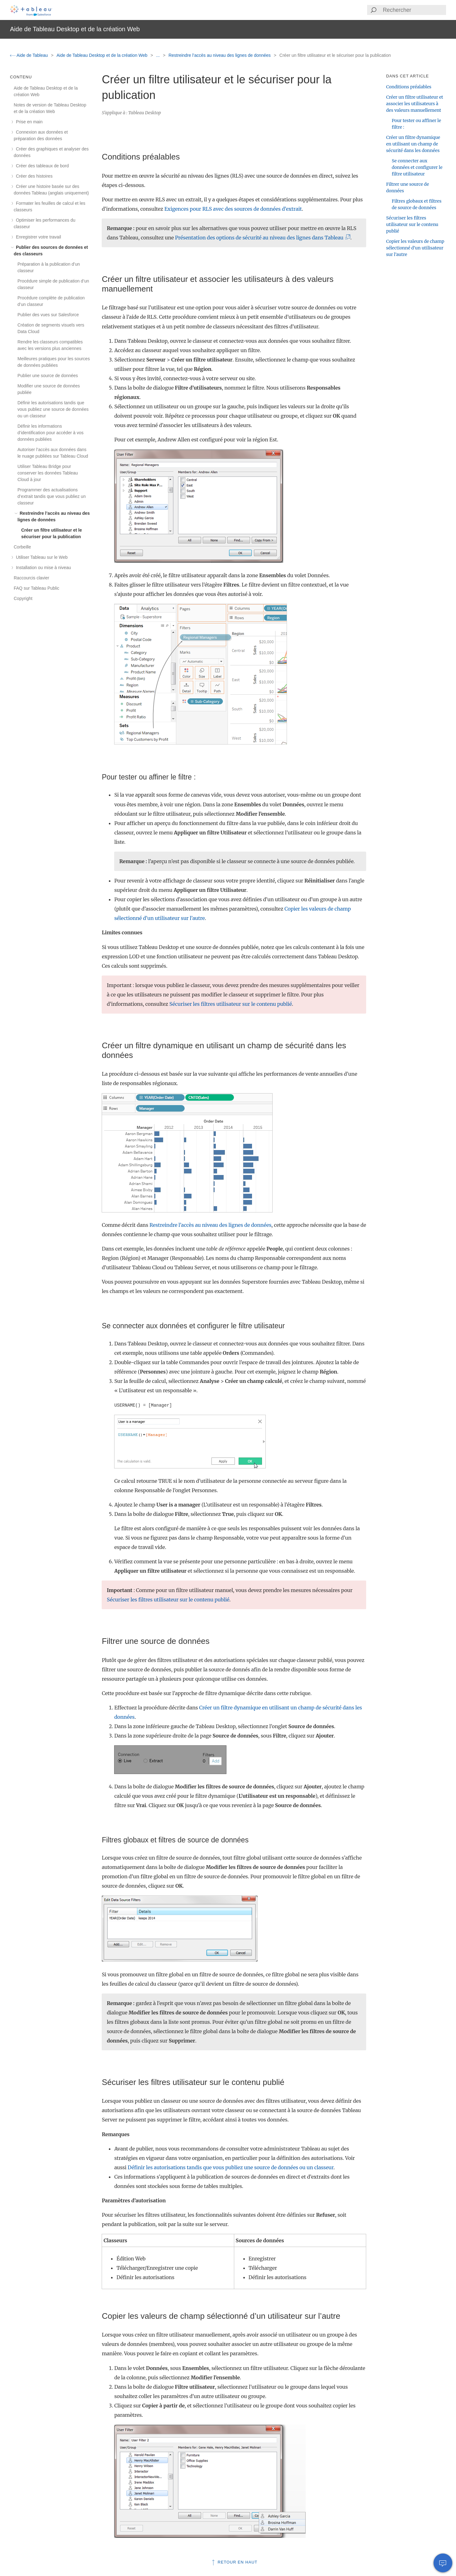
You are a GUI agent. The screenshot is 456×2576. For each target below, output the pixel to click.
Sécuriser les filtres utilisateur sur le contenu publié (230, 1004)
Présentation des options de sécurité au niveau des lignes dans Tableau (260, 237)
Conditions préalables (408, 87)
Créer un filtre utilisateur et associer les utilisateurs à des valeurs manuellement (414, 103)
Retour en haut (234, 2562)
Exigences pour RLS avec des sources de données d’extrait (233, 209)
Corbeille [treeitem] (22, 546)
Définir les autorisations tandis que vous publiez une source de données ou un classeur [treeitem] (53, 409)
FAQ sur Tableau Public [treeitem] (36, 588)
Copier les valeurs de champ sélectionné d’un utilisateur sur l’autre (415, 247)
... (158, 55)
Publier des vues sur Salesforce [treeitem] (48, 314)
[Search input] (414, 10)
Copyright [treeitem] (23, 598)
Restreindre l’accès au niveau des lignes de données (220, 55)
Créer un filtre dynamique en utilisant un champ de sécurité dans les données (413, 144)
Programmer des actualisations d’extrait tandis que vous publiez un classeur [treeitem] (51, 496)
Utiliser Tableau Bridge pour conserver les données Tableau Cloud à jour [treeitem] (47, 473)
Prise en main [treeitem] (28, 121)
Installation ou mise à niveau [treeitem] (42, 567)
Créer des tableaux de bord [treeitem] (41, 165)
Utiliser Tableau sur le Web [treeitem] (41, 557)
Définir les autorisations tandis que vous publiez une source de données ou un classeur (230, 2167)
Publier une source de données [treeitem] (47, 375)
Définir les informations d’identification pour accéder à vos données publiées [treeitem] (50, 433)
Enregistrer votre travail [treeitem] (37, 236)
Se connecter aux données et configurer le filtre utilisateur (417, 167)
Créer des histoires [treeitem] (33, 176)
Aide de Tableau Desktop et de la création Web (102, 55)
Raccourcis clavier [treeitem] (31, 577)
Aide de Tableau (29, 55)
